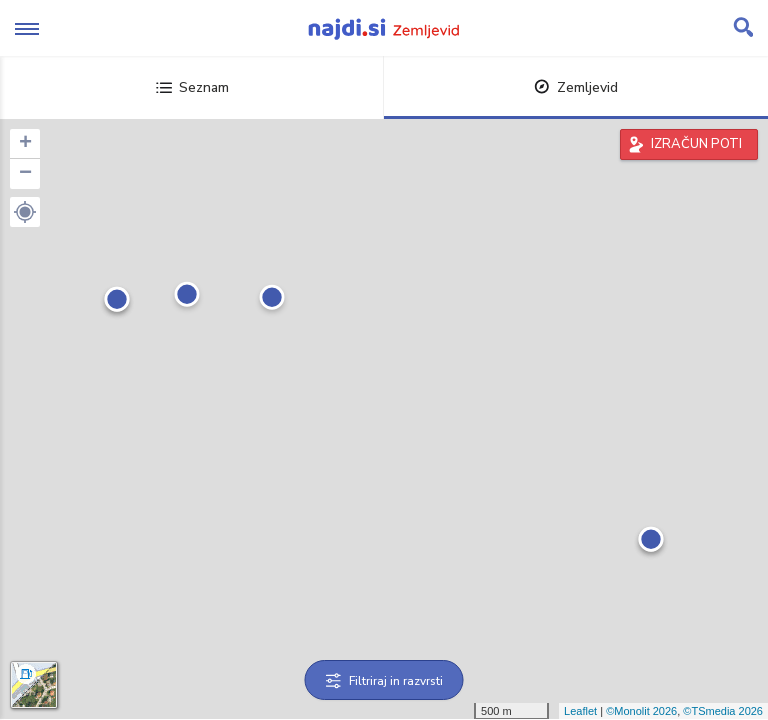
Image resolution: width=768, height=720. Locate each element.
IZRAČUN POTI (696, 144)
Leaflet (580, 711)
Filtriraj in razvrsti (384, 681)
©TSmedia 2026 (723, 711)
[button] (25, 212)
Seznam (192, 87)
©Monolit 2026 (641, 711)
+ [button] (25, 144)
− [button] (25, 174)
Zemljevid (576, 87)
